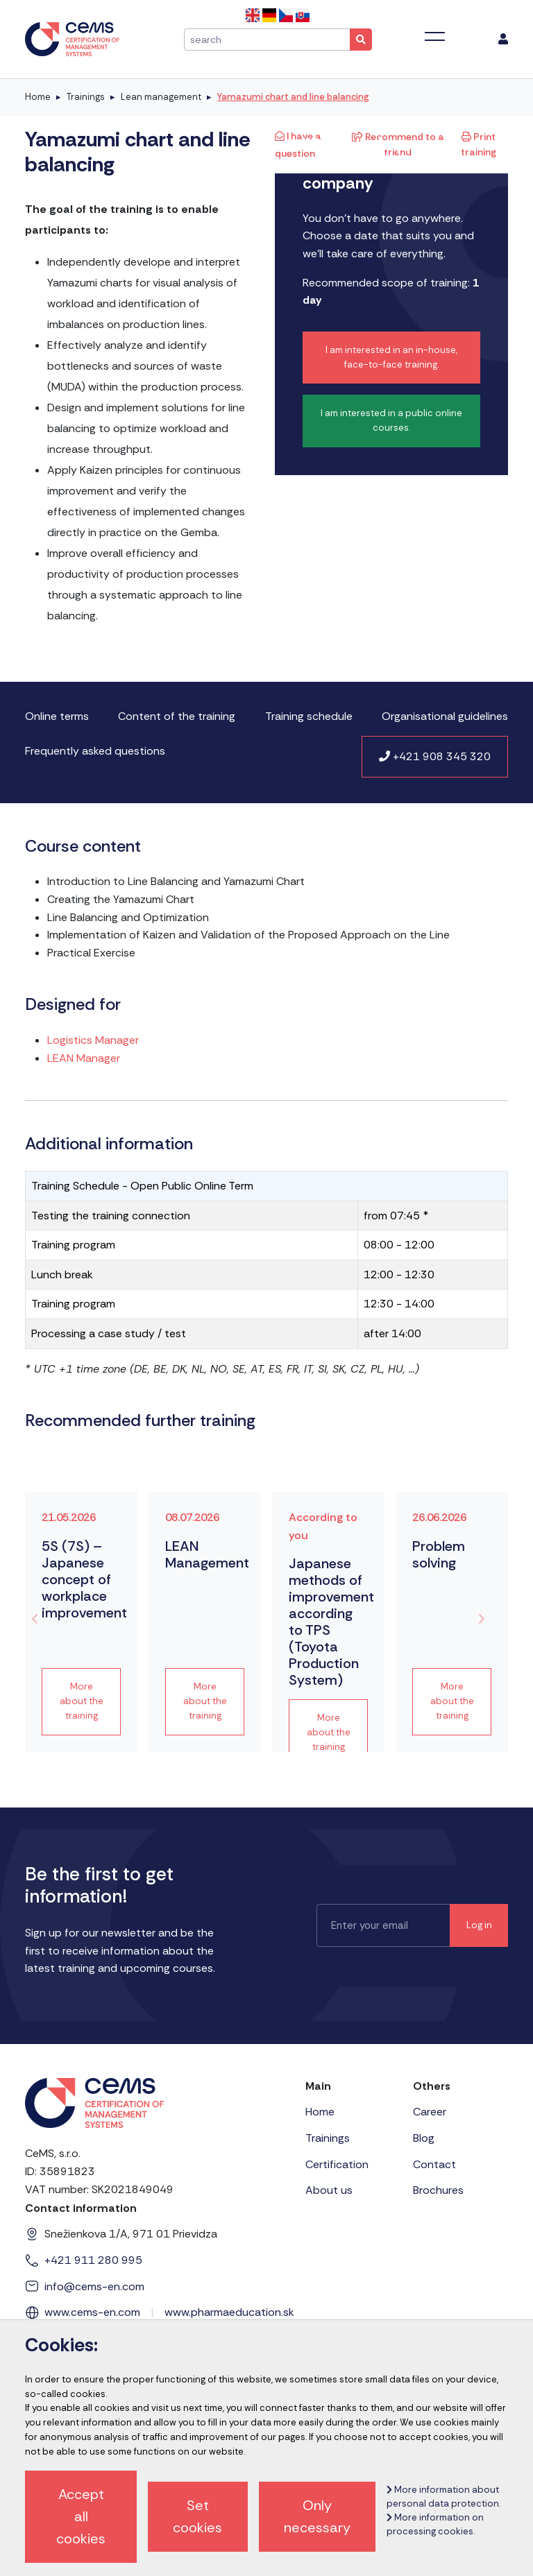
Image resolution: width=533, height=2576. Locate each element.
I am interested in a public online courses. (391, 420)
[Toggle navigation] (435, 37)
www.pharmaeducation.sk (229, 2312)
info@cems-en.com (94, 2286)
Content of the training (176, 716)
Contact (434, 2164)
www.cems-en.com (92, 2312)
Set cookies (197, 2516)
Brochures (438, 2190)
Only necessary (317, 2516)
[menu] (503, 39)
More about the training (81, 1701)
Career (429, 2111)
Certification (337, 2164)
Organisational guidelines (445, 716)
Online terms (57, 716)
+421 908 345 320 (435, 756)
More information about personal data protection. (443, 2496)
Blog (423, 2138)
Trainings (86, 97)
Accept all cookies (80, 2516)
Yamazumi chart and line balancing (293, 97)
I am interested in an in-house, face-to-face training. (391, 357)
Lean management (161, 97)
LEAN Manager (83, 1058)
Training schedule (309, 716)
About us (329, 2190)
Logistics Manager (93, 1040)
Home (38, 97)
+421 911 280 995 (93, 2260)
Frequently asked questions (95, 751)
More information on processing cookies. (435, 2524)
